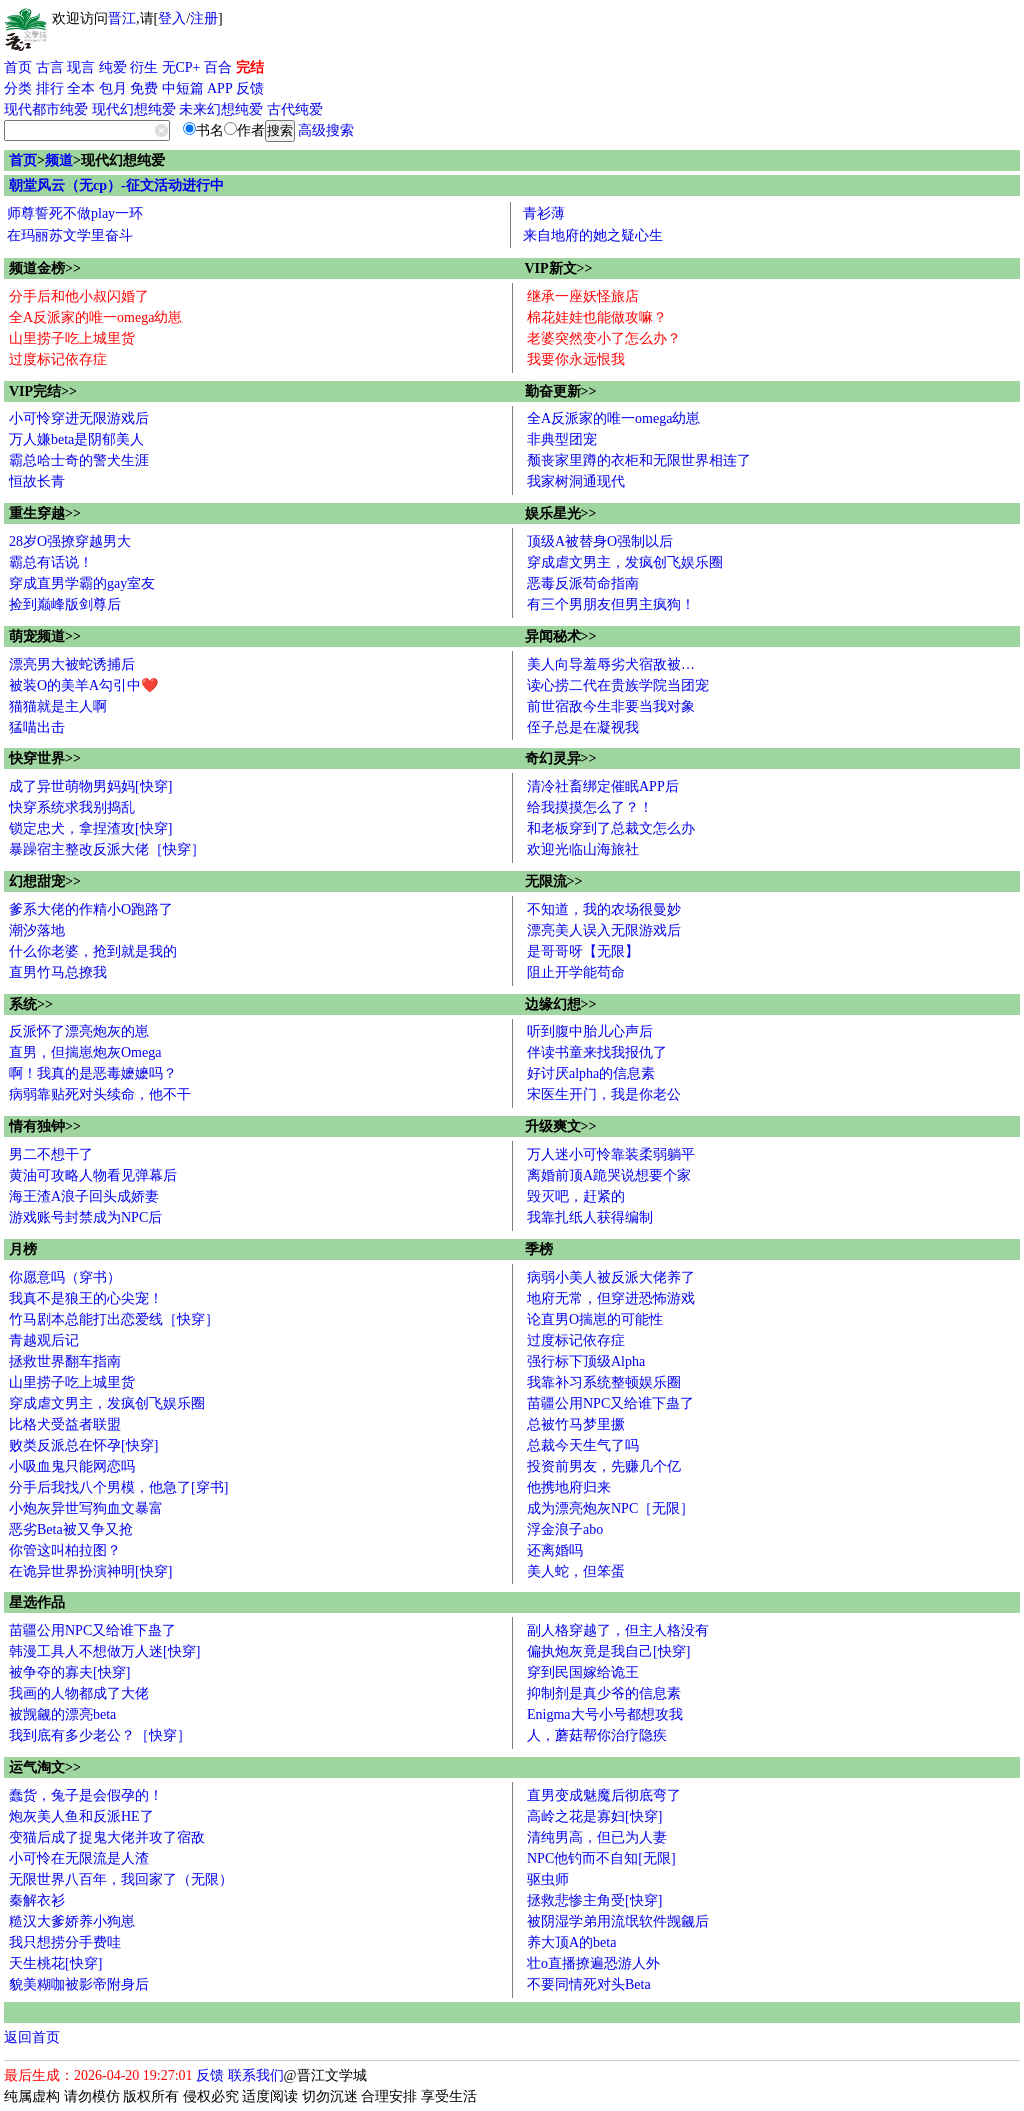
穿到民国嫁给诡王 (583, 1672)
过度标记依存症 (58, 359)
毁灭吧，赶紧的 (576, 1196)
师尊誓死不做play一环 (75, 213)
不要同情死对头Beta (589, 1984)
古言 (50, 67)
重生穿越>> (45, 513)
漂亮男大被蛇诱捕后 (72, 664)
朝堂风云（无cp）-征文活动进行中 (116, 185)
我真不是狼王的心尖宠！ (86, 1298)
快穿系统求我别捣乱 (72, 807)
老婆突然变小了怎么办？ (604, 338)
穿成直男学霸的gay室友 (82, 583)
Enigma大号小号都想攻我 (605, 1714)
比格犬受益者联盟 (65, 1424)
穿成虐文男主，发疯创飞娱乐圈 (625, 562)
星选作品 (37, 1602)
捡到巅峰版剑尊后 (65, 604)
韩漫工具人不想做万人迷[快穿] (104, 1651)
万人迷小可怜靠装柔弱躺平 (611, 1154)
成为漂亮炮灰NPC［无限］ (610, 1508)
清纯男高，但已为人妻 (597, 1837)
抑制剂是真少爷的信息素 (604, 1693)
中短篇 (183, 88)
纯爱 (113, 67)
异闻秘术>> (561, 636)
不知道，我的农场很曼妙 (604, 909)
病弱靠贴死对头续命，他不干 (100, 1094)
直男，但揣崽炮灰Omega (85, 1052)
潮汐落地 (37, 930)
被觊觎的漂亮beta (62, 1714)
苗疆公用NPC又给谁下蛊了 (610, 1403)
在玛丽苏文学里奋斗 (70, 235)
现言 (81, 67)
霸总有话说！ (51, 562)
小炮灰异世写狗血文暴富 (86, 1508)
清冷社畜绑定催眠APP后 (603, 786)
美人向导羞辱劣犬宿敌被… (611, 664)
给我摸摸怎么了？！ (590, 807)
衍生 (144, 67)
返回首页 (32, 2037)
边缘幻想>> (561, 1004)
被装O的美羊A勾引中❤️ (83, 685)
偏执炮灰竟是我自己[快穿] (608, 1651)
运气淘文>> (45, 1767)
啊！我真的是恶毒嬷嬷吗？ (93, 1073)
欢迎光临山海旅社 (583, 849)
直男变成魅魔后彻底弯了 (604, 1795)
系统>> (31, 1004)
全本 (81, 88)
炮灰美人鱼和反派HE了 (81, 1816)
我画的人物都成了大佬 (79, 1693)
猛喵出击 (37, 727)
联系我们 (256, 2075)
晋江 (122, 18)
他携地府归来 (569, 1487)
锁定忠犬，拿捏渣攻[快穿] (90, 828)
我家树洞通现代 (576, 481)
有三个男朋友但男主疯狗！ (611, 604)
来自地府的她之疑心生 (593, 235)
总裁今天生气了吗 (583, 1445)
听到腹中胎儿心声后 (590, 1031)
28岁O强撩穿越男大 (70, 541)
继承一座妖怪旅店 (583, 296)
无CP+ (181, 67)
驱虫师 (548, 1879)
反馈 (250, 88)
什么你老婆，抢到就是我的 (93, 951)
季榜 (539, 1249)
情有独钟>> (45, 1126)
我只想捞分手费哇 (65, 1942)
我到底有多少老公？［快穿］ (100, 1735)
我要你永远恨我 (576, 359)
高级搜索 (326, 130)
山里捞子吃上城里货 (72, 338)
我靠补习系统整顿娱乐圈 (604, 1382)
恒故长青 (37, 481)
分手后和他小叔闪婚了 (79, 296)
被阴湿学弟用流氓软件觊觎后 (618, 1921)
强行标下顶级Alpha (586, 1361)
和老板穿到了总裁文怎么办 (611, 828)
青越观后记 (44, 1340)
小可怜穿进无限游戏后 (79, 418)
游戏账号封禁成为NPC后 (85, 1217)
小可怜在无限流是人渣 (79, 1858)
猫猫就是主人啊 (58, 706)
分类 (18, 88)
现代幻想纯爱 (134, 109)
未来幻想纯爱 (221, 109)
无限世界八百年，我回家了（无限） (121, 1879)
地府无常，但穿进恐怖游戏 (611, 1298)
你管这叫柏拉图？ (65, 1550)
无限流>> (554, 881)
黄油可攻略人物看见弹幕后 (93, 1175)
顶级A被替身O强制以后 (600, 541)
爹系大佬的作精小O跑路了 (91, 909)
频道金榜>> (45, 268)
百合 (218, 67)
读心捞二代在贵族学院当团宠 (618, 685)
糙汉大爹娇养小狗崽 (72, 1921)
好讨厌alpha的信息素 (591, 1073)
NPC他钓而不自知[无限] (601, 1858)
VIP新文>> (559, 268)
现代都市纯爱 (46, 109)
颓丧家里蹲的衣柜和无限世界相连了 (639, 460)
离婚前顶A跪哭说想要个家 (609, 1175)
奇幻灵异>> (561, 758)
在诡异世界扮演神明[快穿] (90, 1571)
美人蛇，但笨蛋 (576, 1571)
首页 (18, 67)
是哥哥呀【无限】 (583, 951)
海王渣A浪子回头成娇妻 (84, 1196)
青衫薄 (544, 213)
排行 (50, 88)
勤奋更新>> (561, 391)
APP (220, 88)
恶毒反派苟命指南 (583, 583)
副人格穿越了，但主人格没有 (618, 1630)
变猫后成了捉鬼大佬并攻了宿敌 (107, 1837)
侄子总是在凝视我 (583, 727)
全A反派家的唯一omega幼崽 (95, 317)
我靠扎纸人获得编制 (590, 1217)
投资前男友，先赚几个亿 (604, 1466)
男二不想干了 (51, 1154)
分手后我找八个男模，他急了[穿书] (118, 1487)
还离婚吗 (555, 1550)
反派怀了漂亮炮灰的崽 (79, 1031)
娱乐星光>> (561, 513)
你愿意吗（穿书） (65, 1277)
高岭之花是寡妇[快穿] (594, 1816)
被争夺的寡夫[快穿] (69, 1672)
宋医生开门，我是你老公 (604, 1094)
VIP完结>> (43, 391)
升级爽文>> (561, 1126)
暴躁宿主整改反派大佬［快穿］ (107, 849)
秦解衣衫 (37, 1900)
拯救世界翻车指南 (65, 1361)
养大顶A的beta (571, 1942)
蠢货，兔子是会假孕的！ (86, 1795)
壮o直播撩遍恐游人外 (593, 1963)
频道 (59, 160)
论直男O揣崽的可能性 (595, 1319)
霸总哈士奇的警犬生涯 (79, 460)
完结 (250, 67)
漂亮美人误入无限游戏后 (604, 930)
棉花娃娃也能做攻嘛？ (597, 317)
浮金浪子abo (565, 1529)
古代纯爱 (295, 109)
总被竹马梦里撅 (576, 1424)
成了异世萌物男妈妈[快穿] (90, 786)
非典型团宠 (562, 439)
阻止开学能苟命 (576, 972)
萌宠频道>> (45, 636)
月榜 (23, 1249)
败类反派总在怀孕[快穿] (83, 1445)
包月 (113, 88)
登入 (172, 18)
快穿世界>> (45, 758)
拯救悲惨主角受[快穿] (594, 1900)
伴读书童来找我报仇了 (597, 1052)
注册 (204, 18)
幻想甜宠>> (45, 881)
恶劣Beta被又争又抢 (71, 1529)
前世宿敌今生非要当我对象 (611, 706)
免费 (144, 88)
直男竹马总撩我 (58, 972)
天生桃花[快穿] (55, 1963)
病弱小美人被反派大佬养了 (611, 1277)
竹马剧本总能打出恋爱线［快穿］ (114, 1319)
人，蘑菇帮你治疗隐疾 (597, 1735)
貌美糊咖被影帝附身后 (79, 1984)
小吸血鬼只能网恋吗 (72, 1466)
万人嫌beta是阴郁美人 (76, 439)
